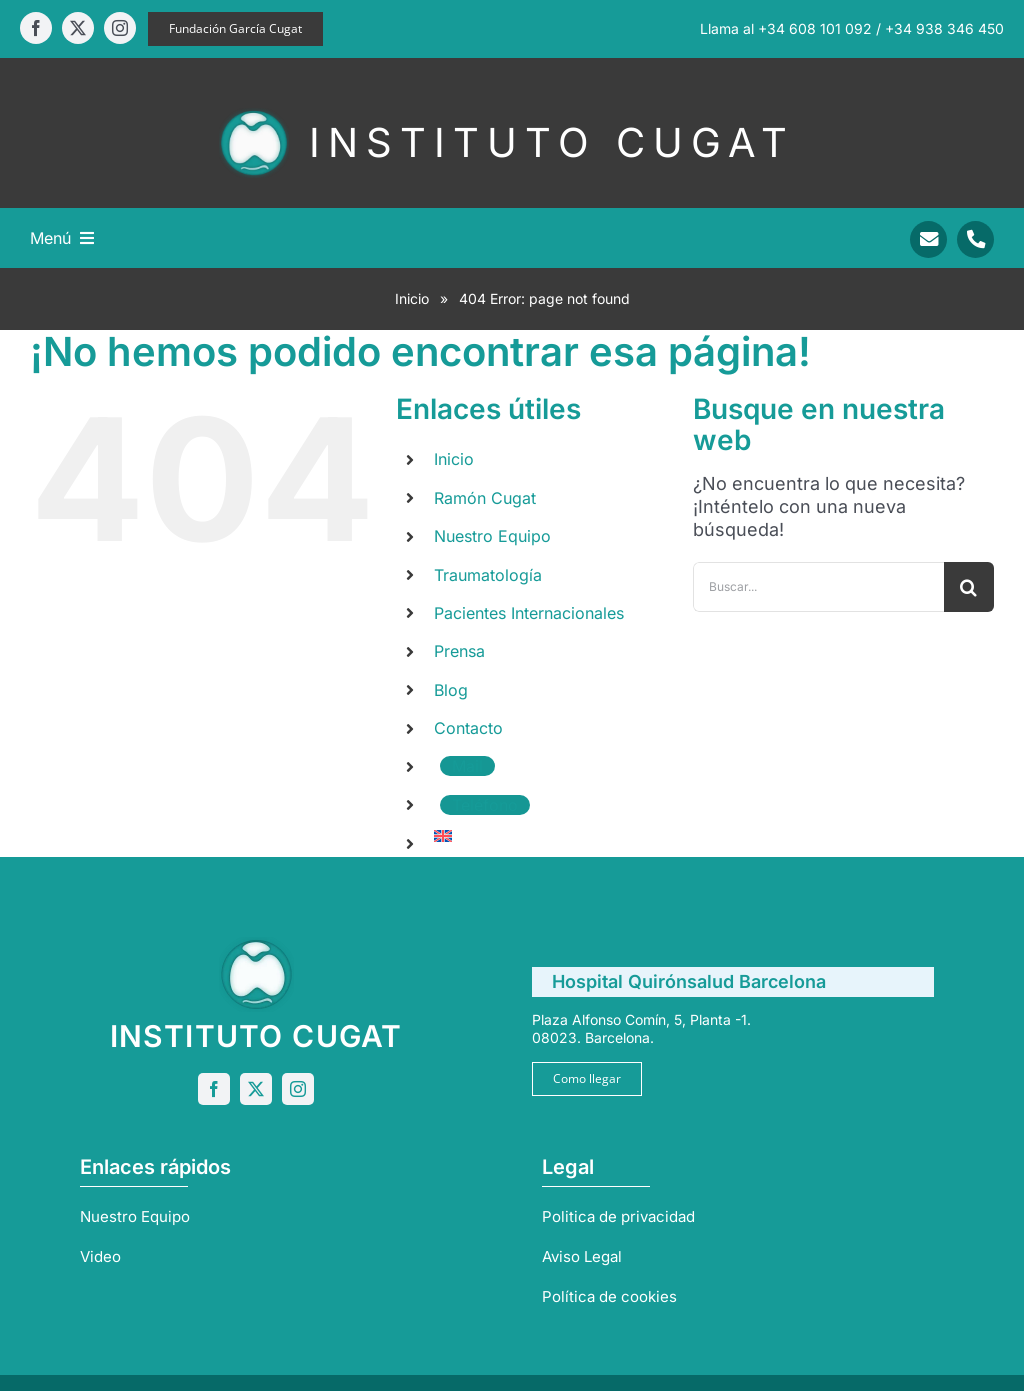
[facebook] (36, 28)
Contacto (468, 728)
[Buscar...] (818, 587)
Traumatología (488, 575)
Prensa (459, 651)
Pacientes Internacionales (529, 613)
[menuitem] (548, 836)
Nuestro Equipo (492, 536)
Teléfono (485, 805)
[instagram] (120, 28)
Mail (467, 766)
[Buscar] (969, 587)
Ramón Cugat (485, 498)
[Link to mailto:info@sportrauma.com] (928, 239)
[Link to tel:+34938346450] (975, 239)
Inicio (412, 298)
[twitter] (78, 28)
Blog (451, 690)
